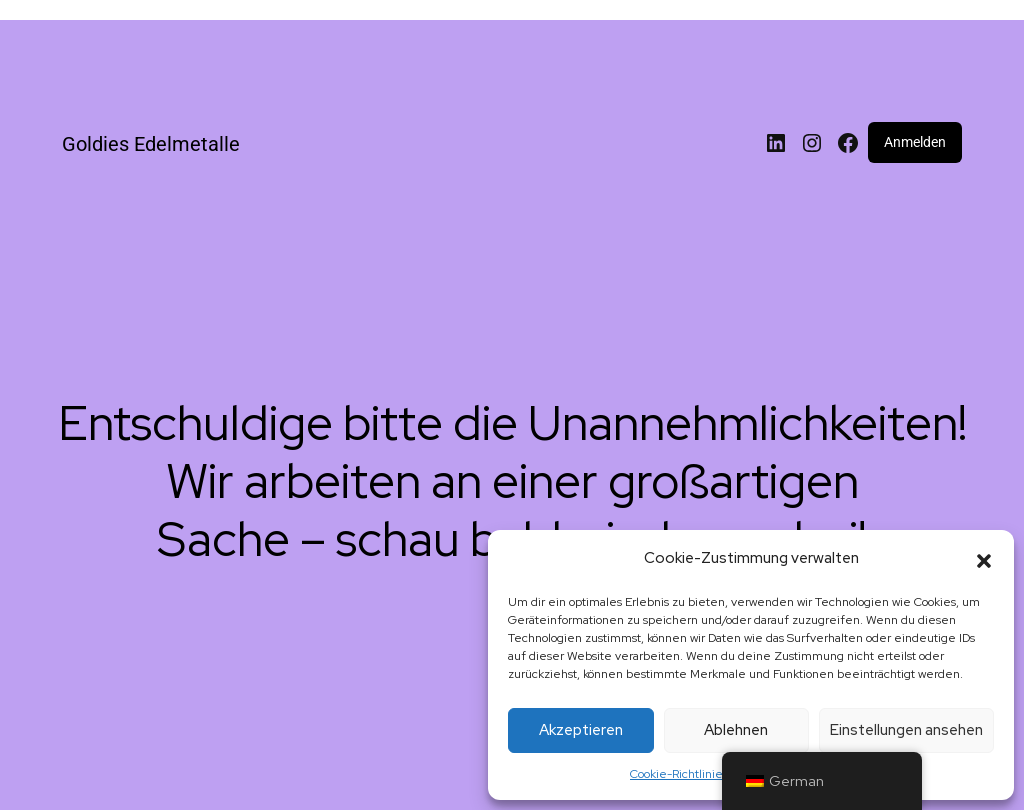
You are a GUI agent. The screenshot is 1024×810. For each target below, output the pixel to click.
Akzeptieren (581, 730)
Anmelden (915, 142)
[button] (984, 559)
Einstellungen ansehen (906, 730)
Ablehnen (736, 730)
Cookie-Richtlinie (676, 774)
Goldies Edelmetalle (151, 144)
